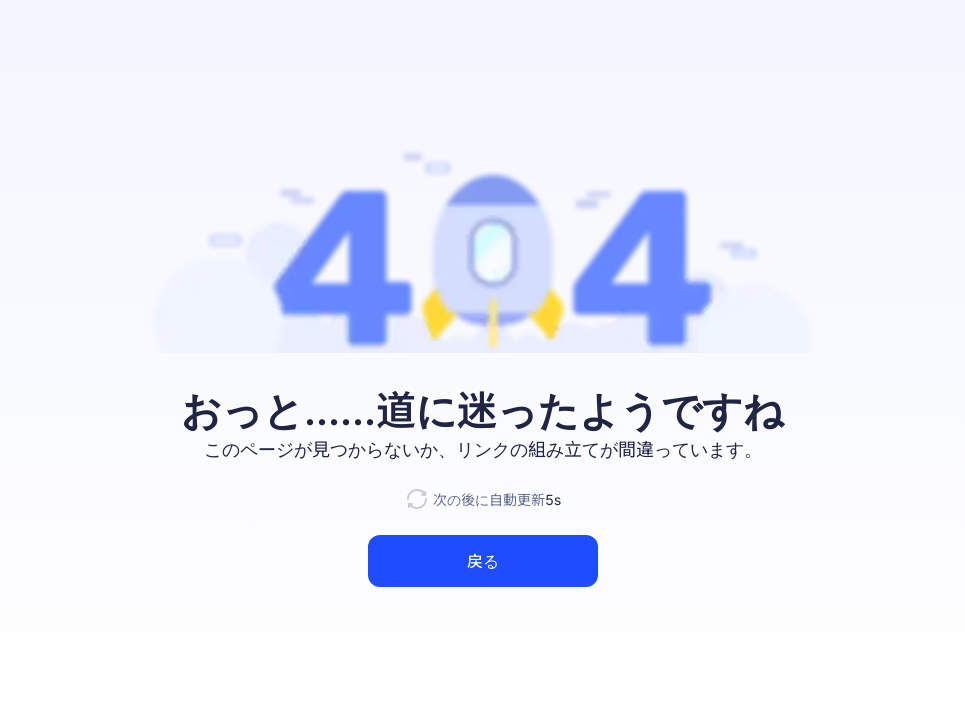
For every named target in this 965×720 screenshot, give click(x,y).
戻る (483, 561)
